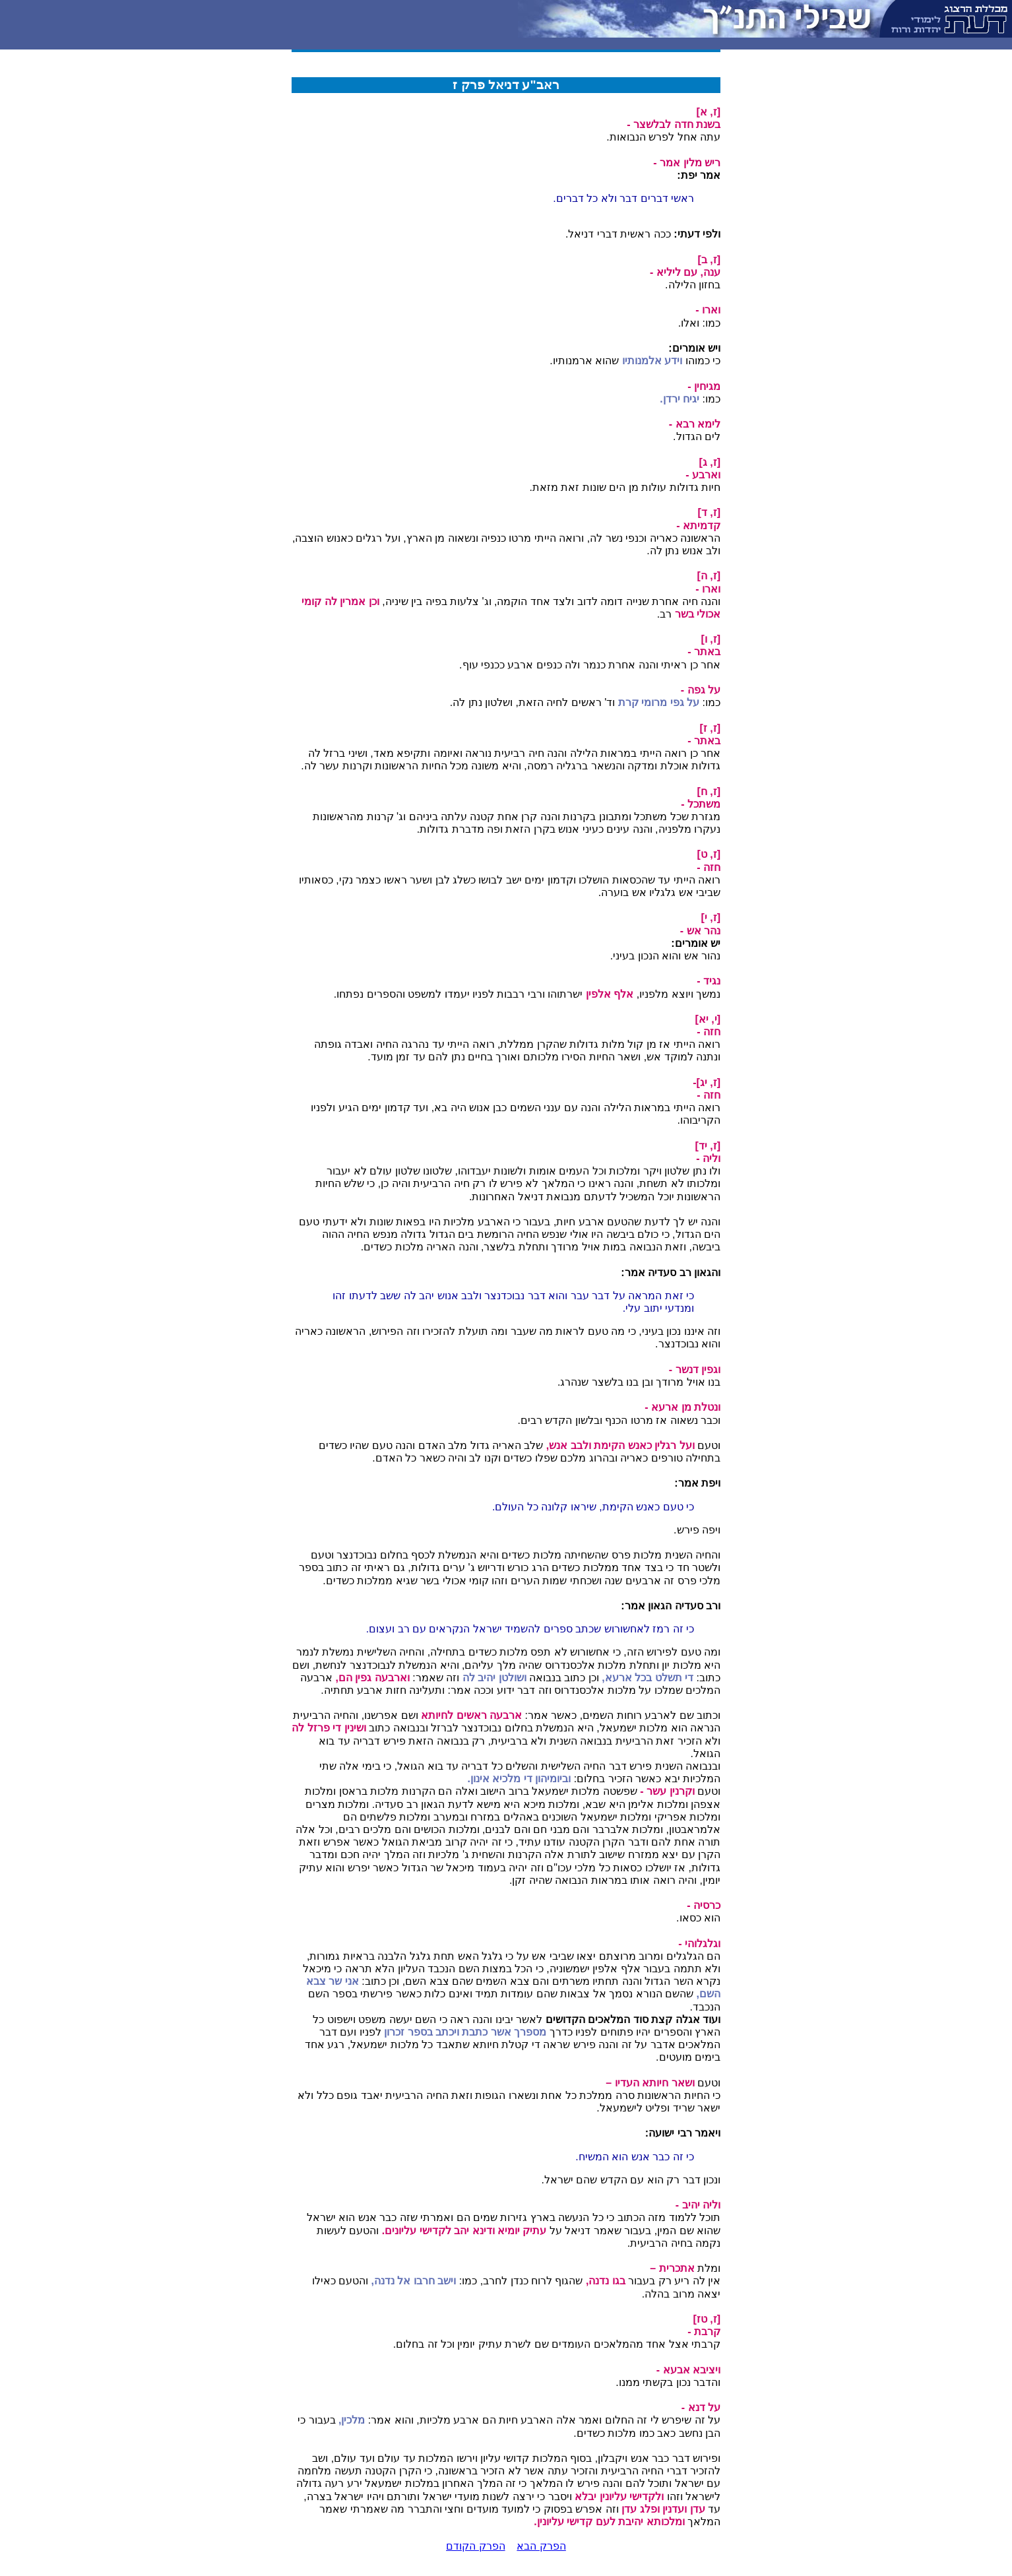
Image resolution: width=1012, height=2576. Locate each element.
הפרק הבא (541, 2546)
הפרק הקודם (475, 2546)
